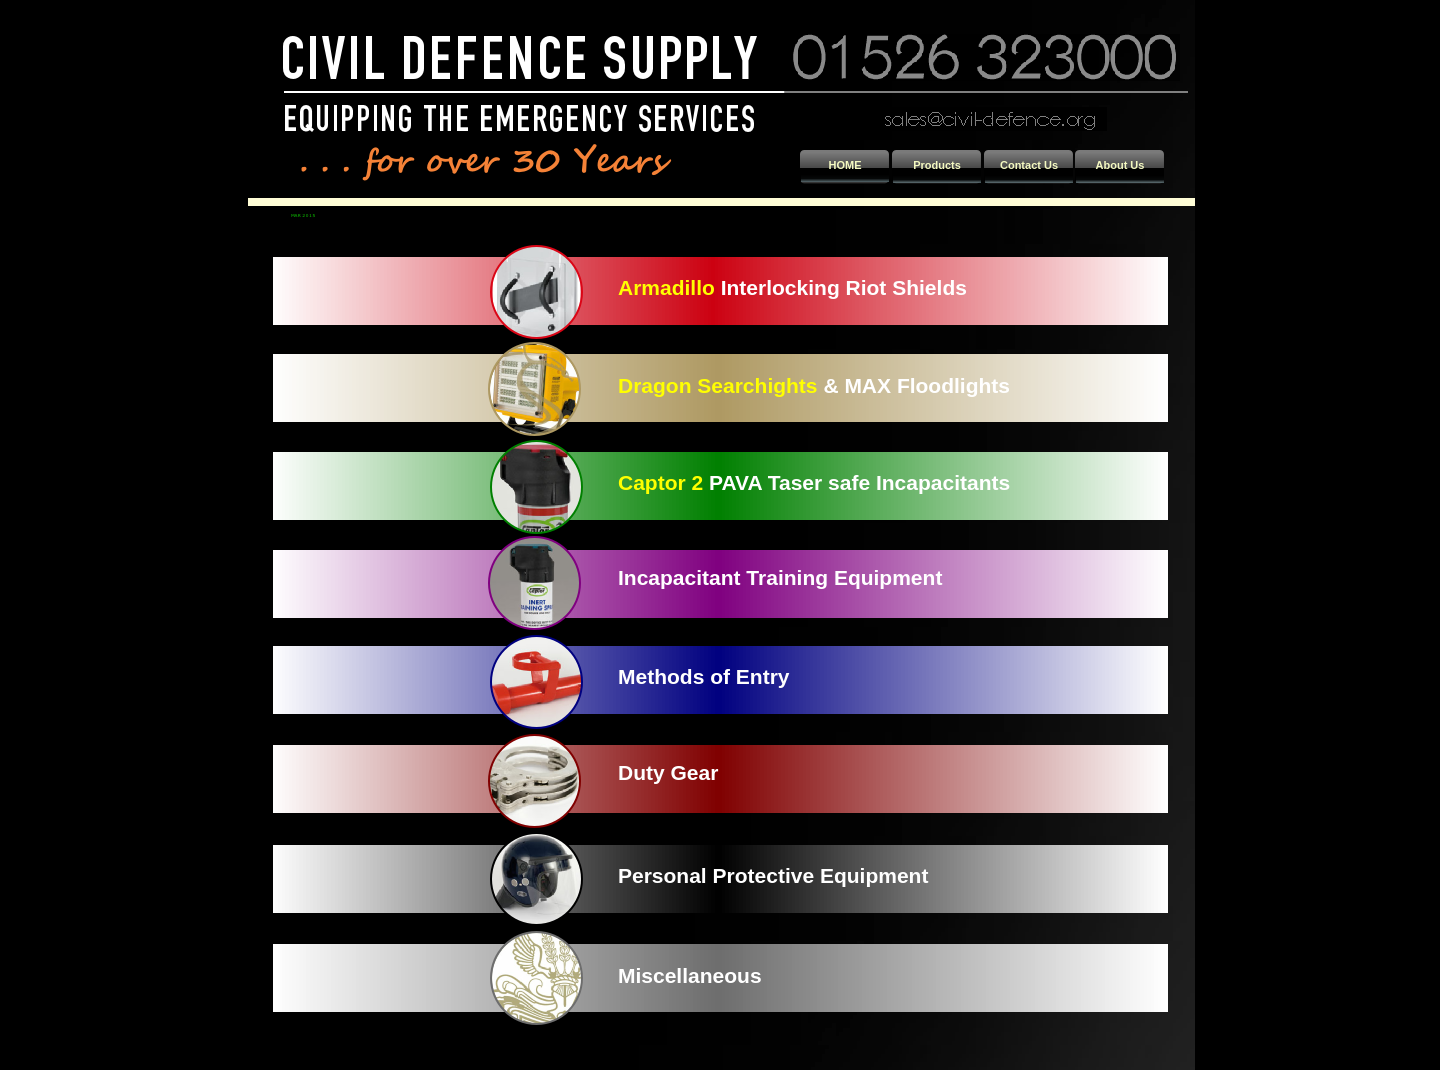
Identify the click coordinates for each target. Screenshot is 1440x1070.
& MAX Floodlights (914, 385)
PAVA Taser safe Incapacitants (856, 482)
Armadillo (666, 287)
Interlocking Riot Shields (841, 287)
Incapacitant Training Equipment (780, 577)
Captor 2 (660, 482)
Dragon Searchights (718, 385)
